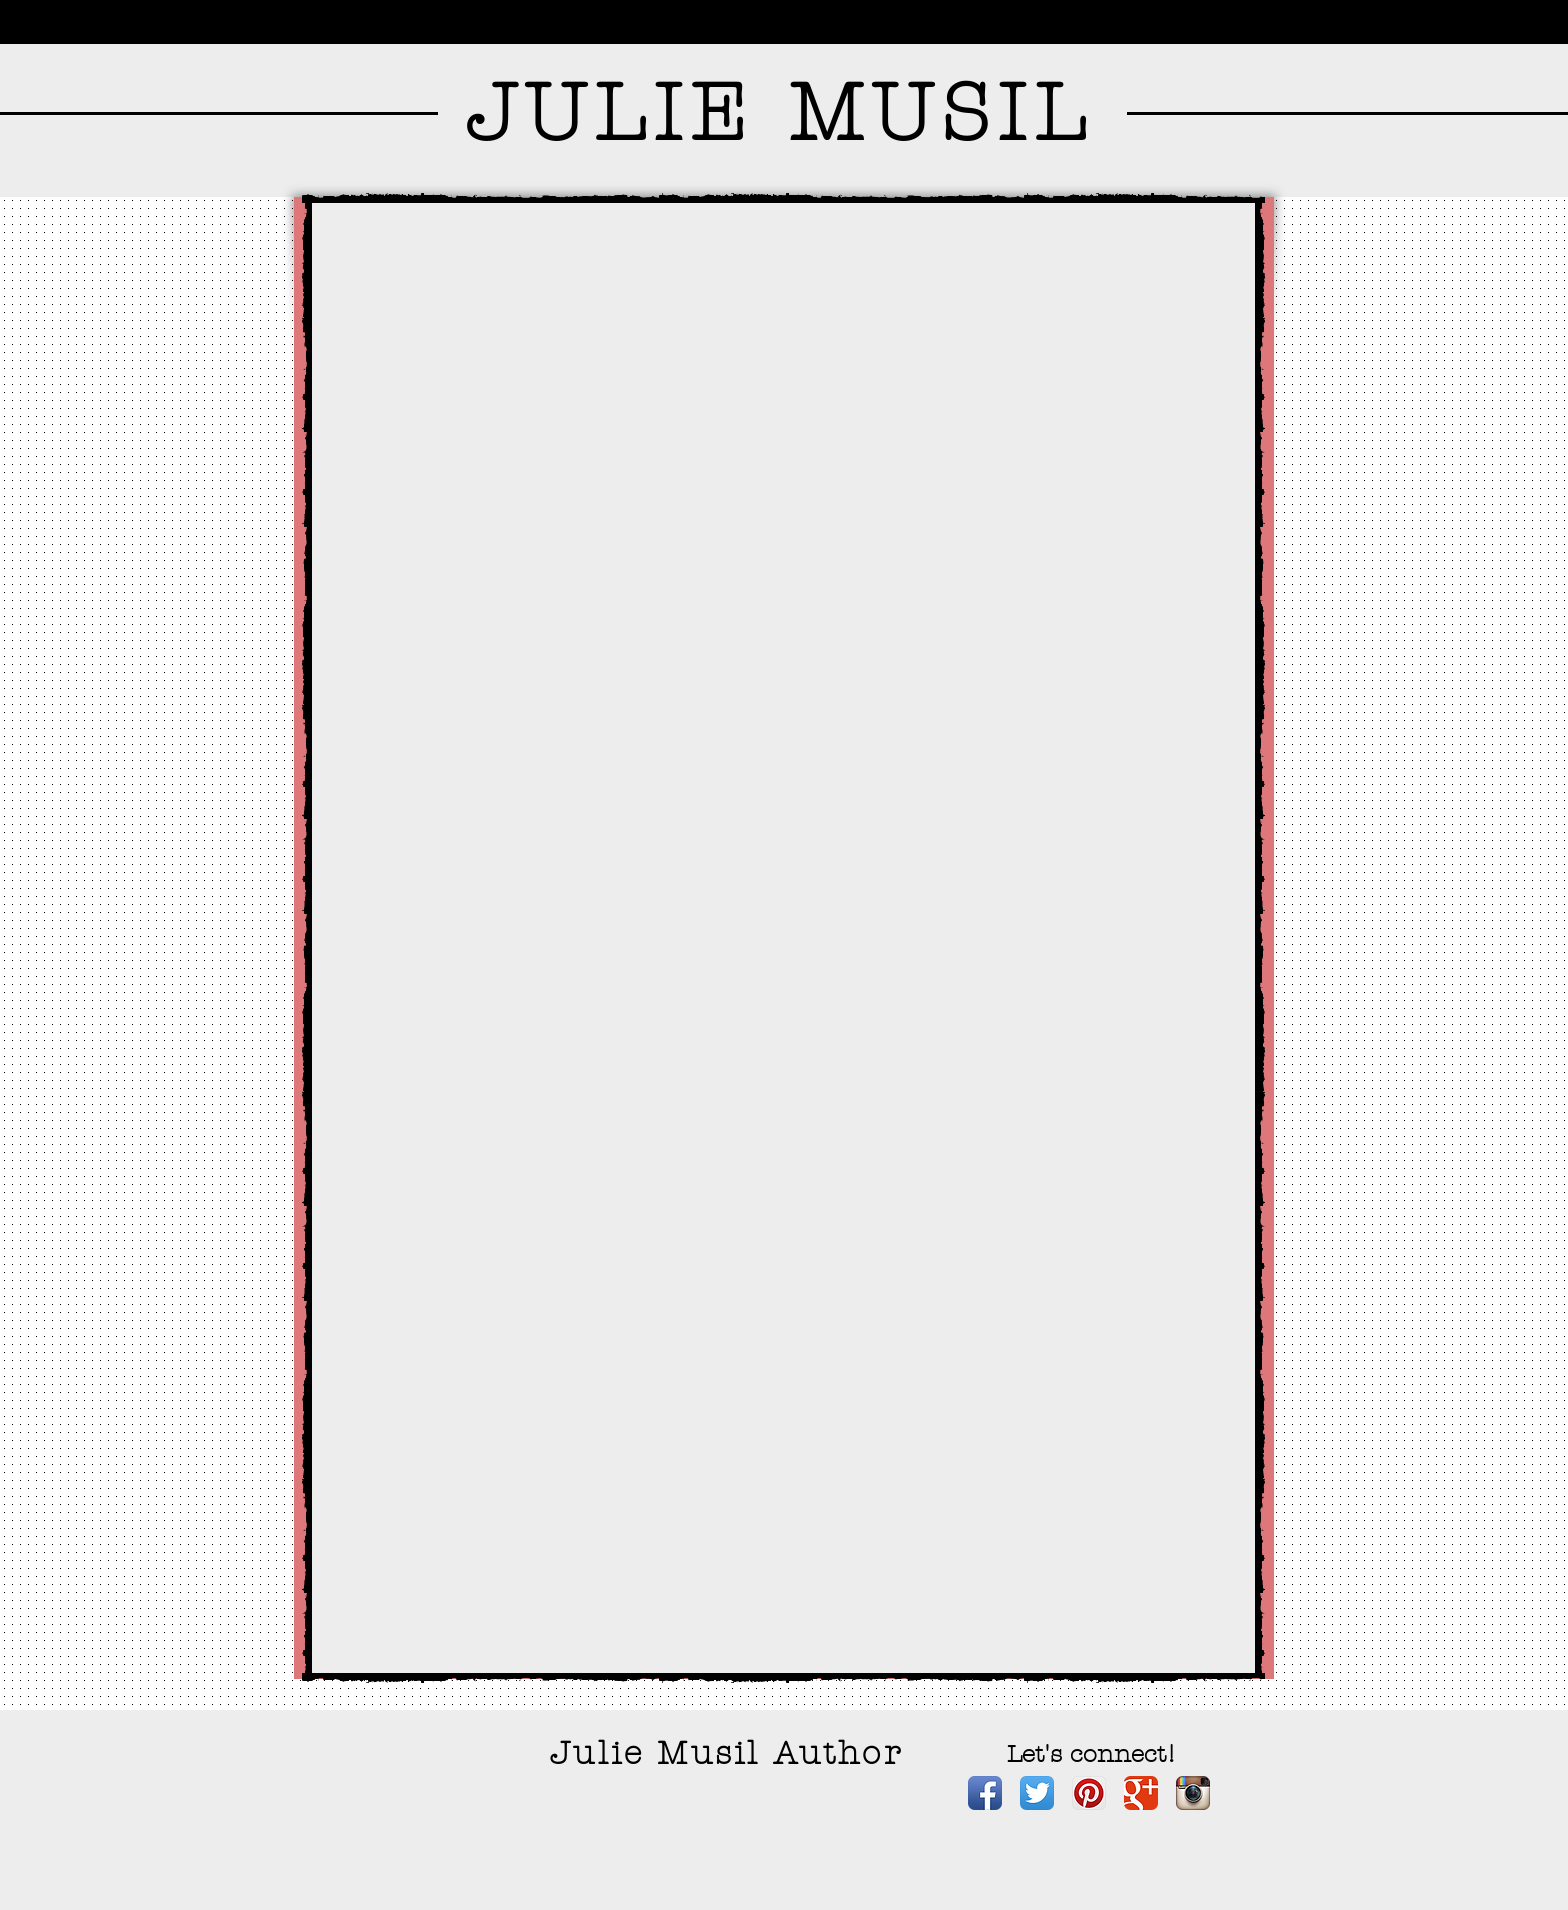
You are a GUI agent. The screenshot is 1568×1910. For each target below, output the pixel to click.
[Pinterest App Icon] (1089, 1793)
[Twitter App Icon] (1037, 1793)
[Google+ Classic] (1141, 1793)
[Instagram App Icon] (1193, 1793)
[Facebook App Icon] (985, 1793)
